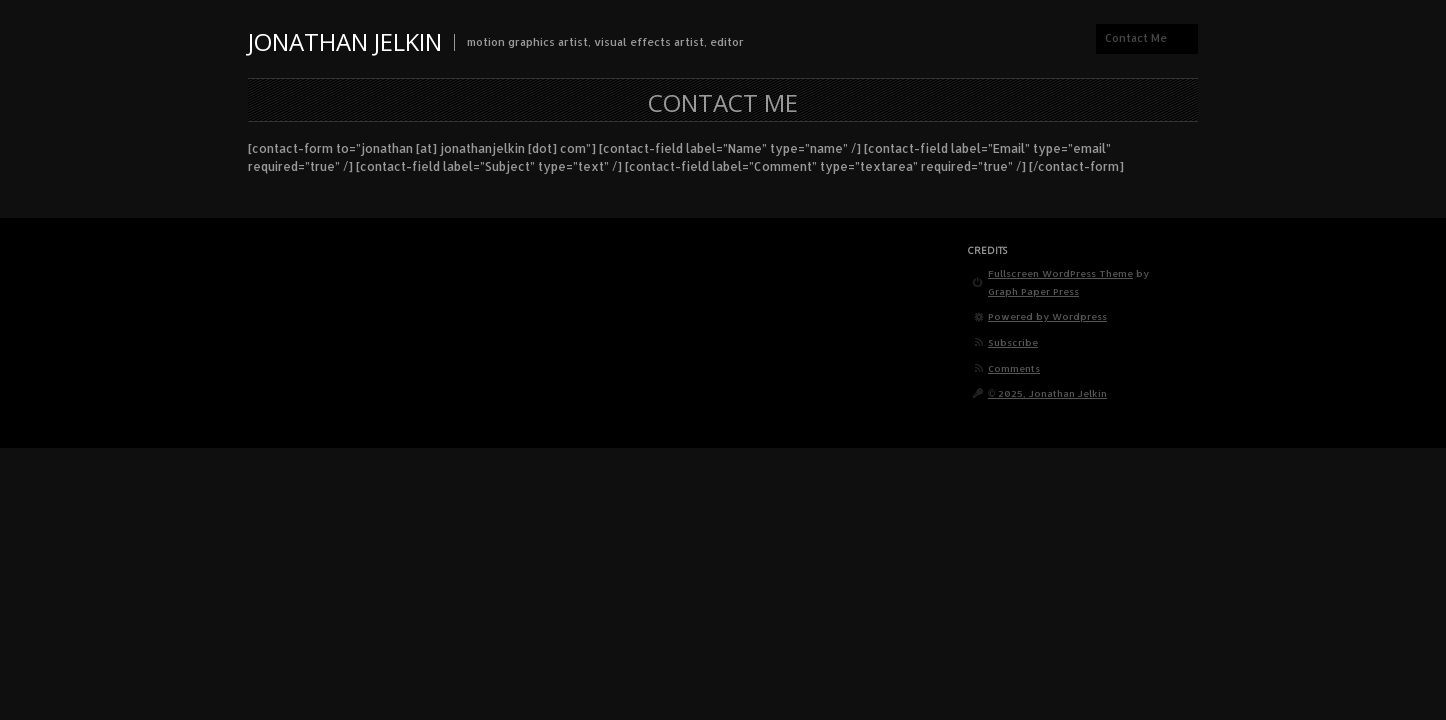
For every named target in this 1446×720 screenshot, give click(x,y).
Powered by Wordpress (1047, 316)
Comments (1014, 368)
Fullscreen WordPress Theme (1060, 273)
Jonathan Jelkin (345, 41)
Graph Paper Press (1033, 291)
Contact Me (1136, 38)
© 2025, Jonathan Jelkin (1047, 393)
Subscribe (1013, 342)
